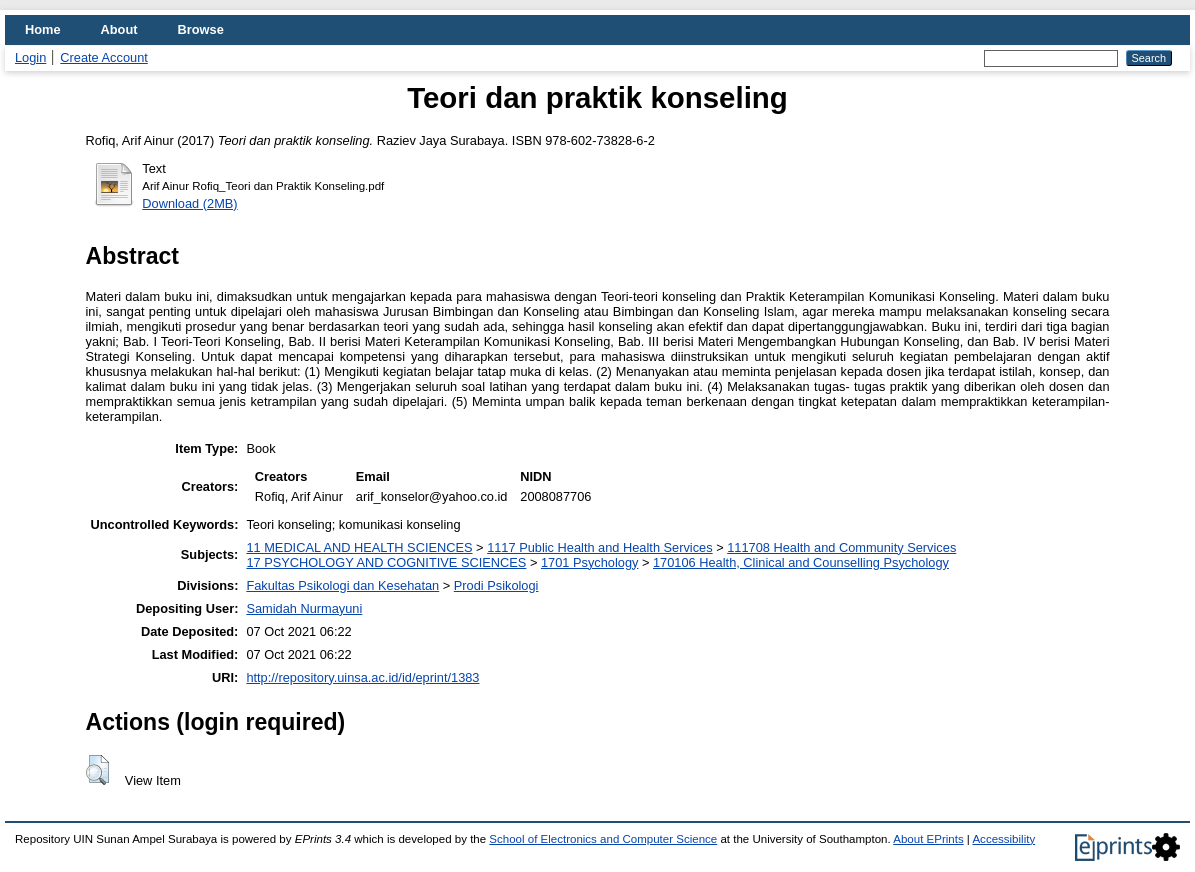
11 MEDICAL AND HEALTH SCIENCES (359, 547)
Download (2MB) (189, 203)
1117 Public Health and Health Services (600, 547)
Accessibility (1003, 839)
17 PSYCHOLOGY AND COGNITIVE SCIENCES (386, 562)
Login (30, 57)
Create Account (104, 57)
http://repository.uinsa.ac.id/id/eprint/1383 (362, 677)
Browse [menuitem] (201, 29)
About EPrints (928, 839)
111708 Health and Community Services (841, 547)
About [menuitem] (119, 29)
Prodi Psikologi (496, 585)
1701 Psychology (589, 562)
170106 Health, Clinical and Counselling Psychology (801, 562)
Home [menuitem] (43, 29)
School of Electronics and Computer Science (603, 839)
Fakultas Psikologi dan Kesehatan (342, 585)
